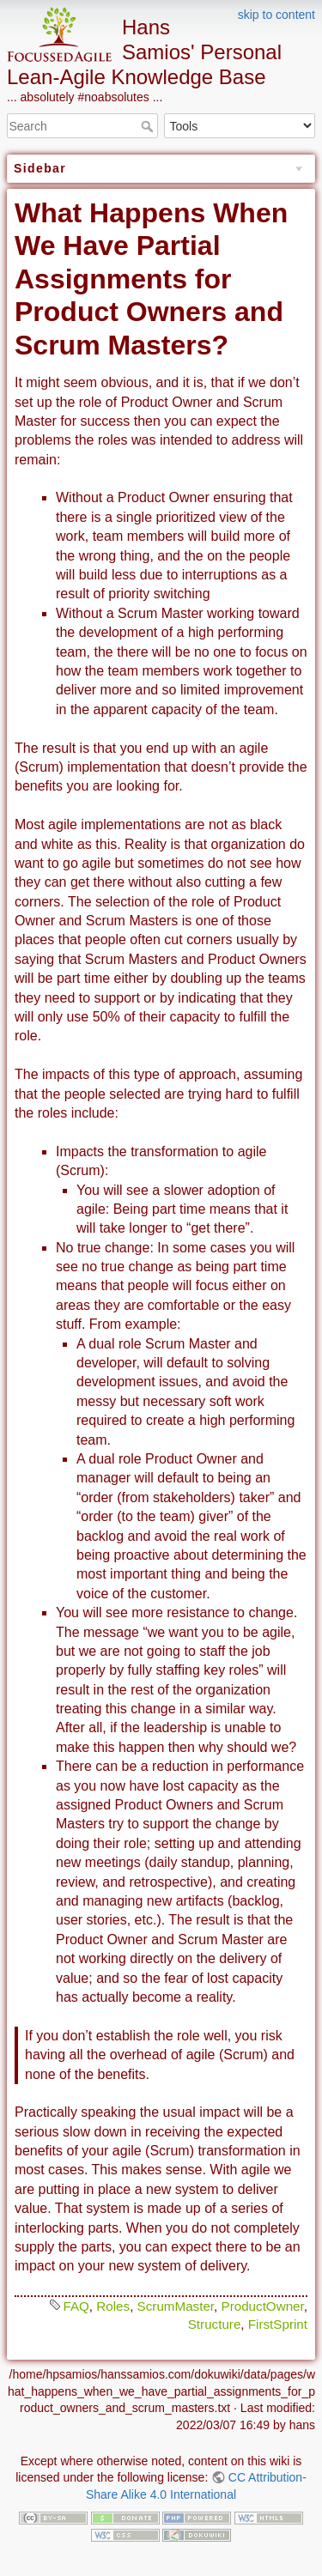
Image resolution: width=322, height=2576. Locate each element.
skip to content (276, 14)
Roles (113, 2306)
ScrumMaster (175, 2306)
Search (149, 126)
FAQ (75, 2306)
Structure (214, 2324)
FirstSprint (277, 2324)
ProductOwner (263, 2306)
